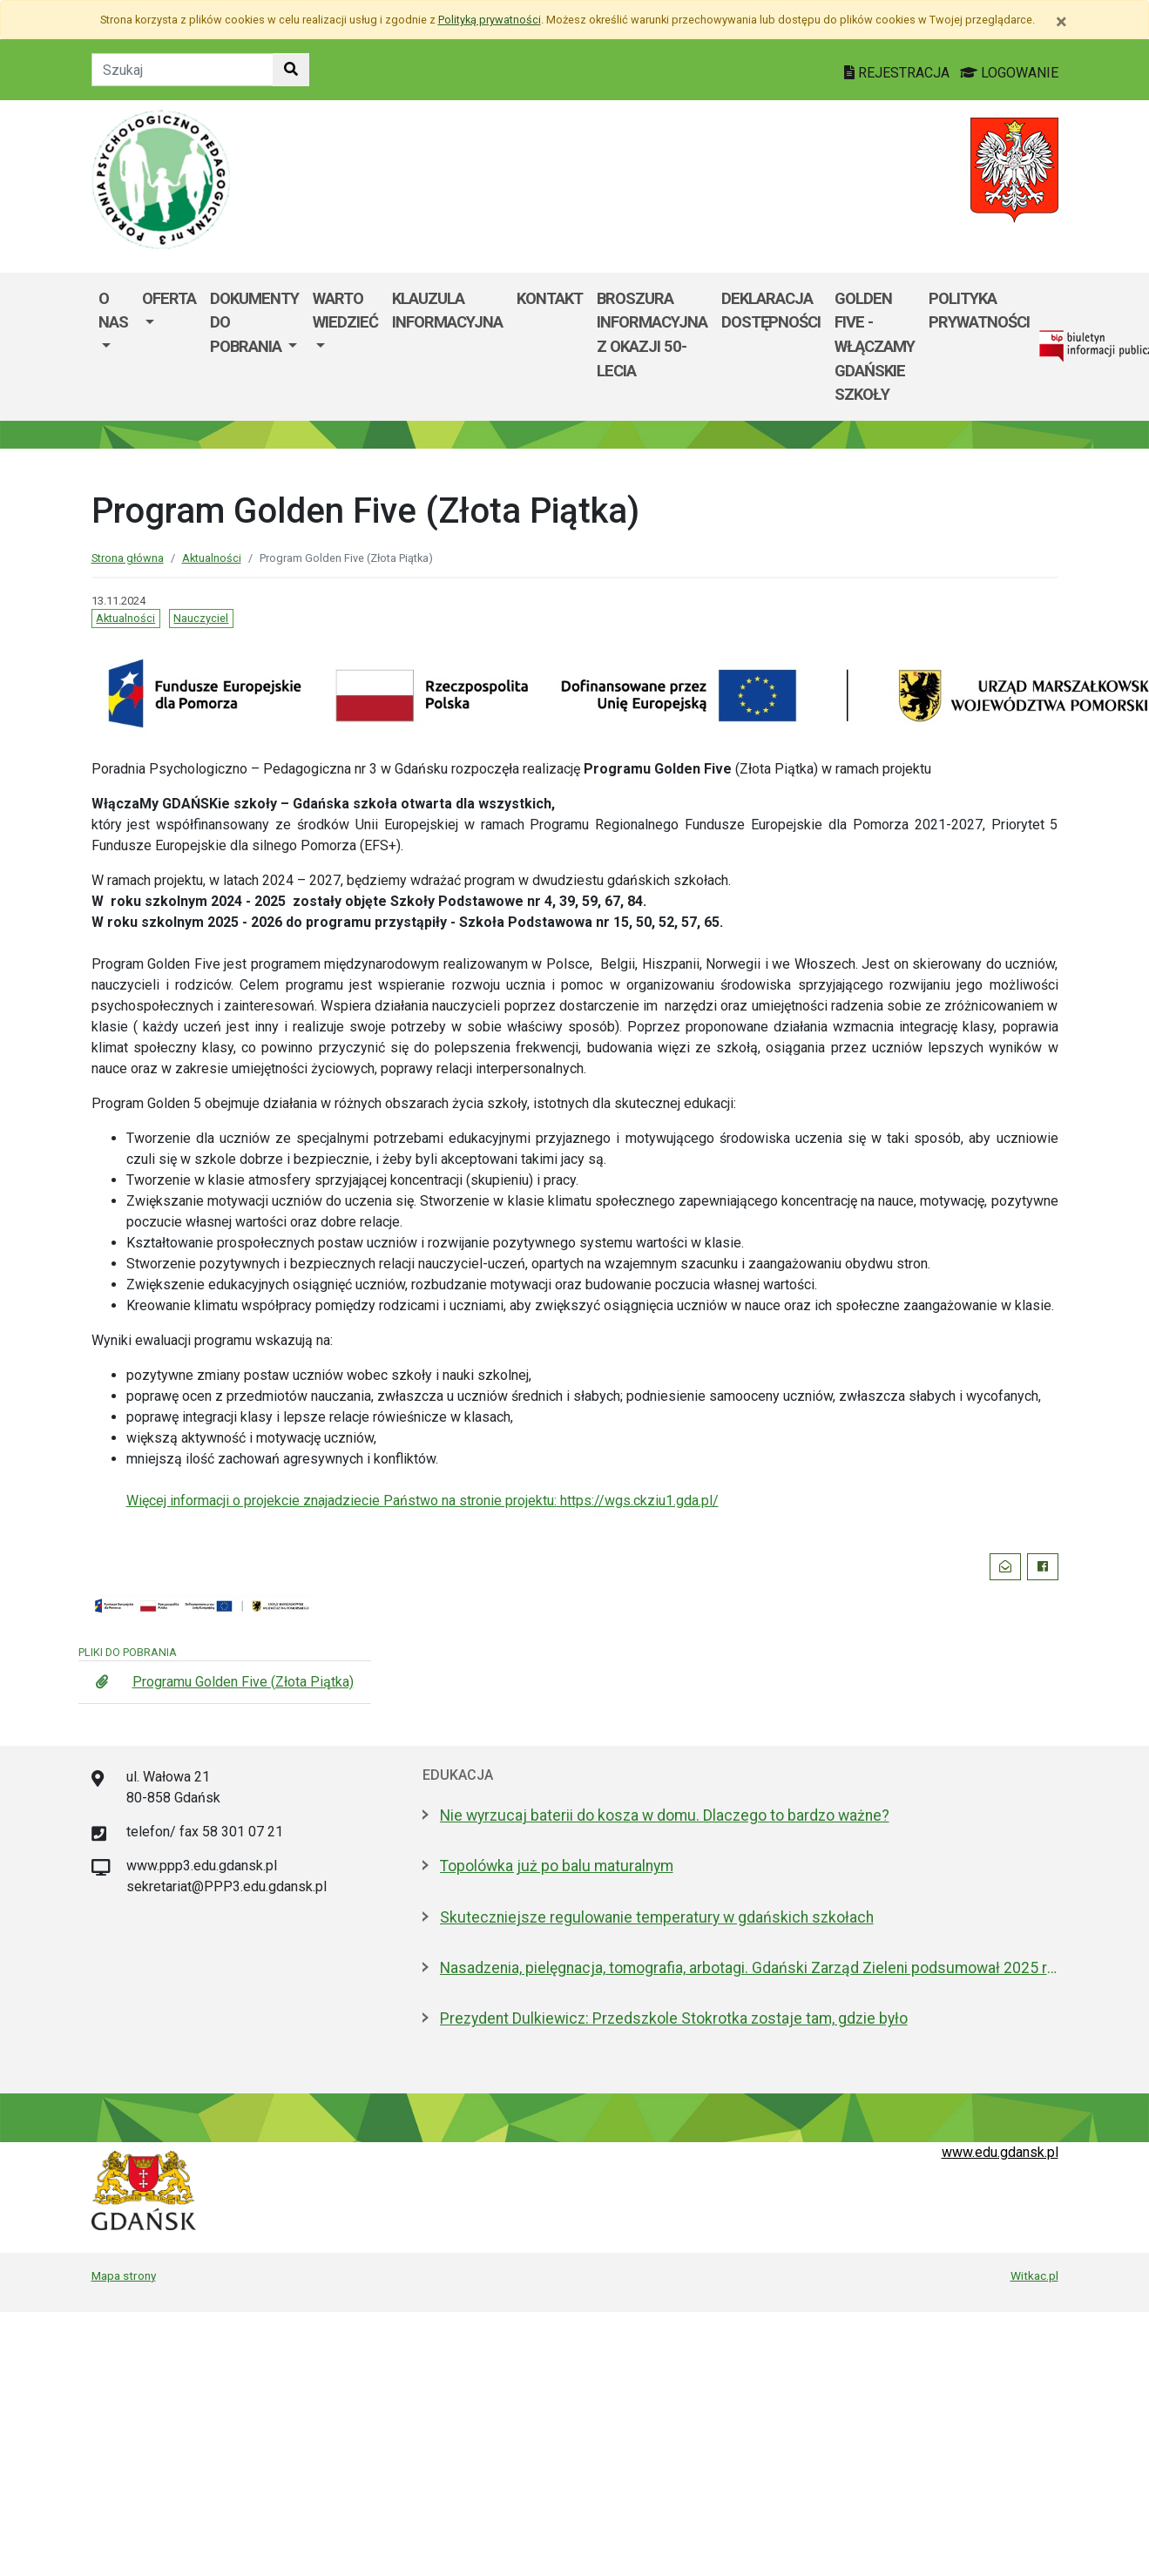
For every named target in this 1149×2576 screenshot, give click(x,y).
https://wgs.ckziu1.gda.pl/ (638, 1500)
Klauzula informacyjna (447, 310)
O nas (113, 310)
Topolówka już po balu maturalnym (556, 1866)
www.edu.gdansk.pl (1000, 2152)
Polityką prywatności (489, 19)
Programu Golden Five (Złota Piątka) (243, 1681)
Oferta (169, 298)
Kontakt (550, 298)
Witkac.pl (1034, 2275)
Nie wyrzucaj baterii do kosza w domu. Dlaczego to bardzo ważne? (664, 1815)
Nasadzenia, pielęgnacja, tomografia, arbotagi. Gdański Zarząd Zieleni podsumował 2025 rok (749, 1968)
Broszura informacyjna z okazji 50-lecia (652, 334)
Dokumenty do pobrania (254, 322)
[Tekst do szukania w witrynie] (182, 69)
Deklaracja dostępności (771, 310)
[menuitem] (113, 347)
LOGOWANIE (1009, 72)
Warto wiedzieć (345, 310)
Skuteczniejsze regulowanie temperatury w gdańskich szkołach (657, 1917)
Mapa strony (123, 2275)
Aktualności (211, 558)
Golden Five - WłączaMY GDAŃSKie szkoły (875, 346)
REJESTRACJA (898, 72)
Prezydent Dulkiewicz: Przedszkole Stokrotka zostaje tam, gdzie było (674, 2018)
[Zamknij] (1061, 21)
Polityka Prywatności (979, 310)
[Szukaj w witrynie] (291, 69)
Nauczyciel (200, 618)
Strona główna (127, 558)
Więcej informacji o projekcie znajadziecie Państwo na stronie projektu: (341, 1500)
